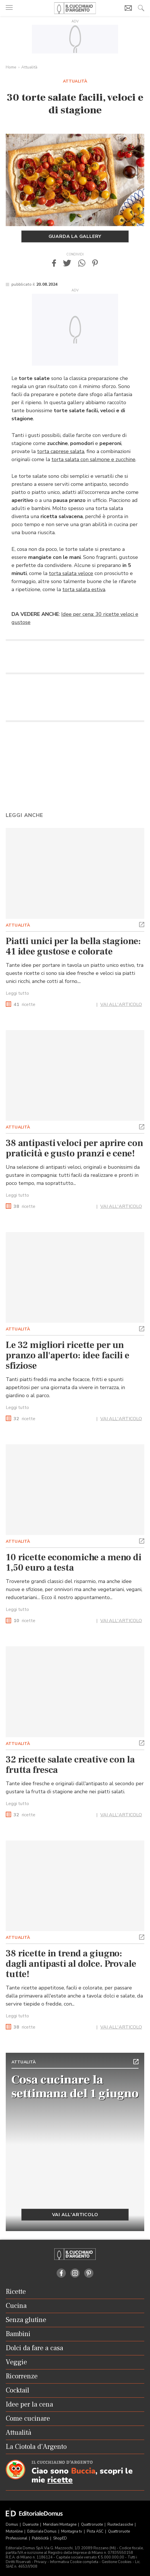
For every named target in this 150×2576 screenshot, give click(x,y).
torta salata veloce (71, 573)
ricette (24, 1005)
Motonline (15, 2531)
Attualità (29, 67)
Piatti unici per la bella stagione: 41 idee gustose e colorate (73, 946)
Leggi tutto (17, 993)
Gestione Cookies (117, 2561)
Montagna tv (72, 2531)
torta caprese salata (60, 451)
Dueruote (31, 2524)
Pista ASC (95, 2531)
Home (11, 67)
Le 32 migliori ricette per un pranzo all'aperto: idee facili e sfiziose (67, 1355)
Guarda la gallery (75, 236)
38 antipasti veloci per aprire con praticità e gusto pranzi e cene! (74, 1148)
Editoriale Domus (42, 2531)
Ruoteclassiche (120, 2524)
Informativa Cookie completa (74, 2561)
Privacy (40, 2561)
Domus (12, 2524)
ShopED (60, 2538)
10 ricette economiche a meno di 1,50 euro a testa (73, 1562)
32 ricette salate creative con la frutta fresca (70, 1765)
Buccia (83, 2471)
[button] (54, 263)
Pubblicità (40, 2538)
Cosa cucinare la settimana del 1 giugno (75, 2086)
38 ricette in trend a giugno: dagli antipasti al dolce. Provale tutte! (71, 1963)
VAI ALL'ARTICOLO (121, 1004)
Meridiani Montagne (60, 2524)
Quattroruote (92, 2524)
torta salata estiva (83, 589)
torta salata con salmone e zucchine (93, 459)
